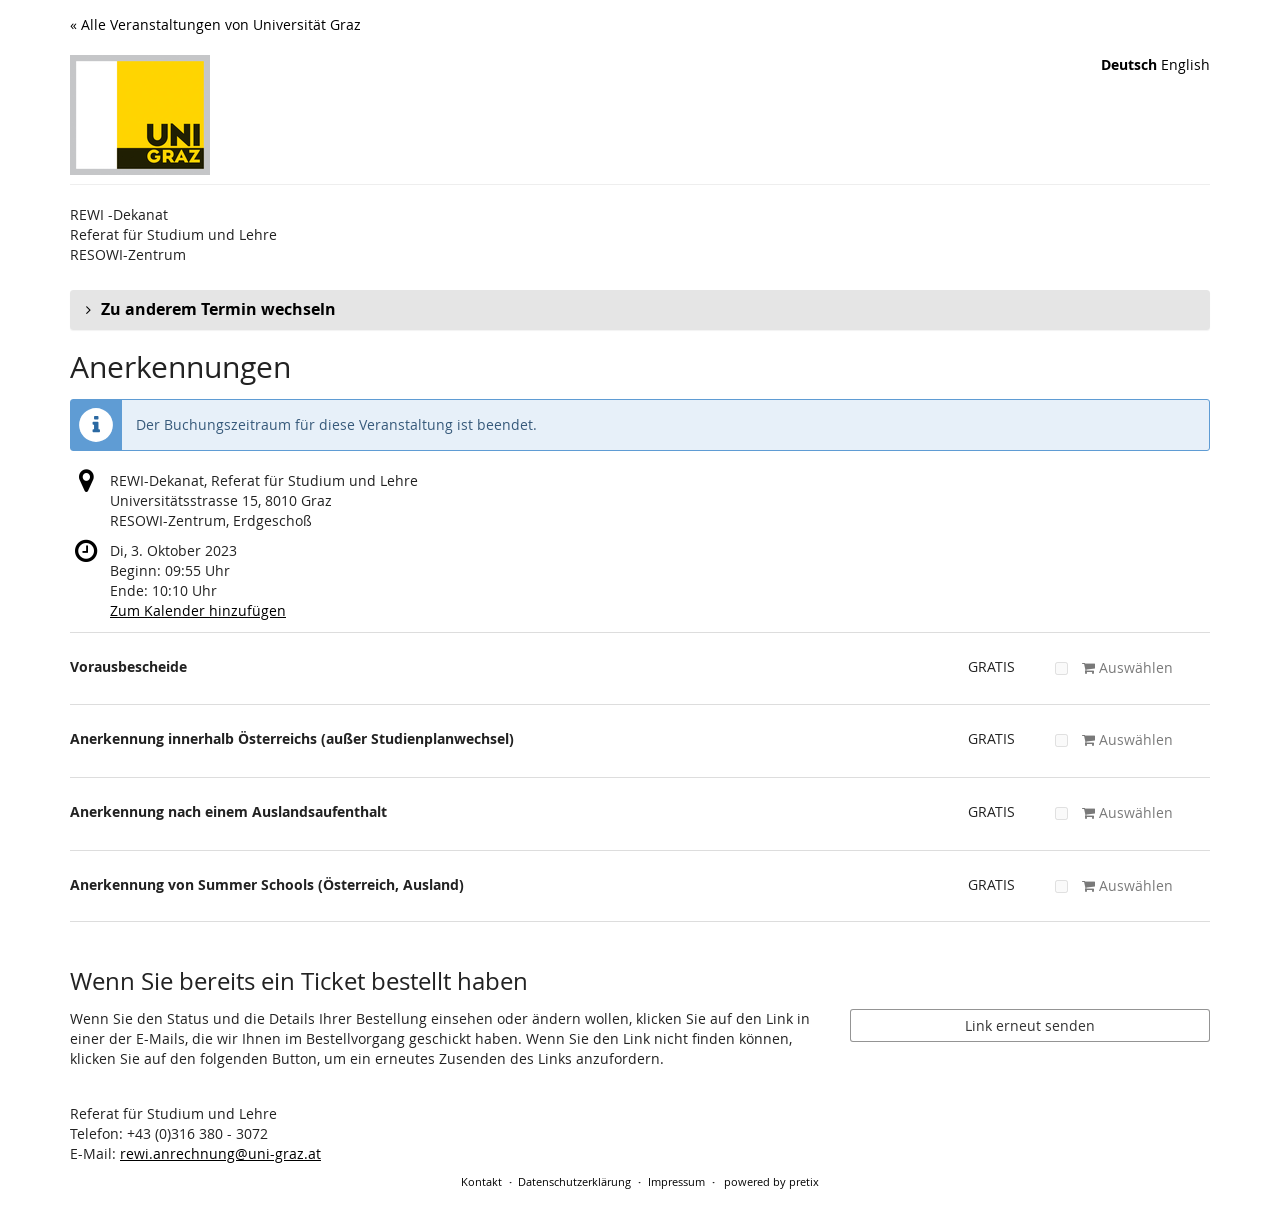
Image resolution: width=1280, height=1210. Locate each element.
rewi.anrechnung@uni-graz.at (220, 1153)
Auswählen (1114, 667)
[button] (640, 310)
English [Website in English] (1185, 64)
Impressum (676, 1181)
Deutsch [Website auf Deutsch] (1129, 64)
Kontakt (481, 1181)
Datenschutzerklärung (574, 1181)
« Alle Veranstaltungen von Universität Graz (215, 24)
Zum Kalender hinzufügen (198, 610)
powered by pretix (771, 1181)
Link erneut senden (1030, 1025)
